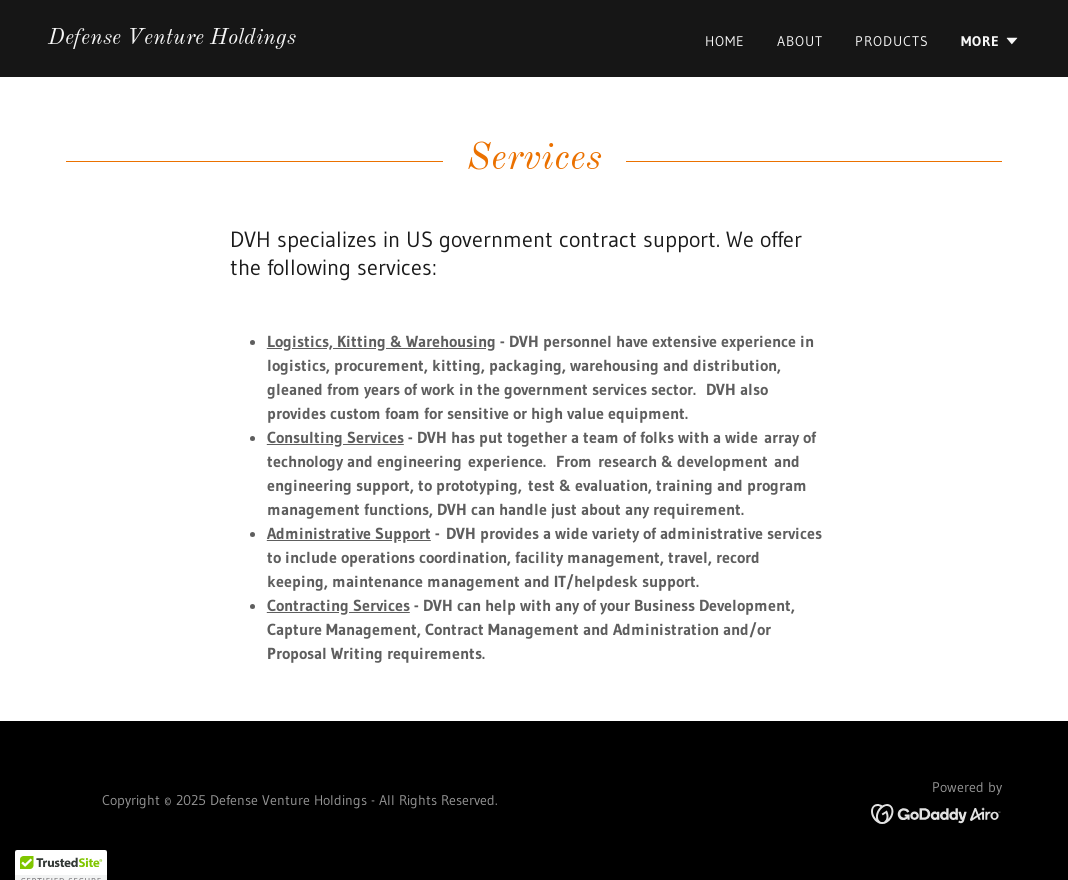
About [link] (800, 41)
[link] (172, 38)
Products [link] (892, 41)
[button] (990, 41)
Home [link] (725, 41)
